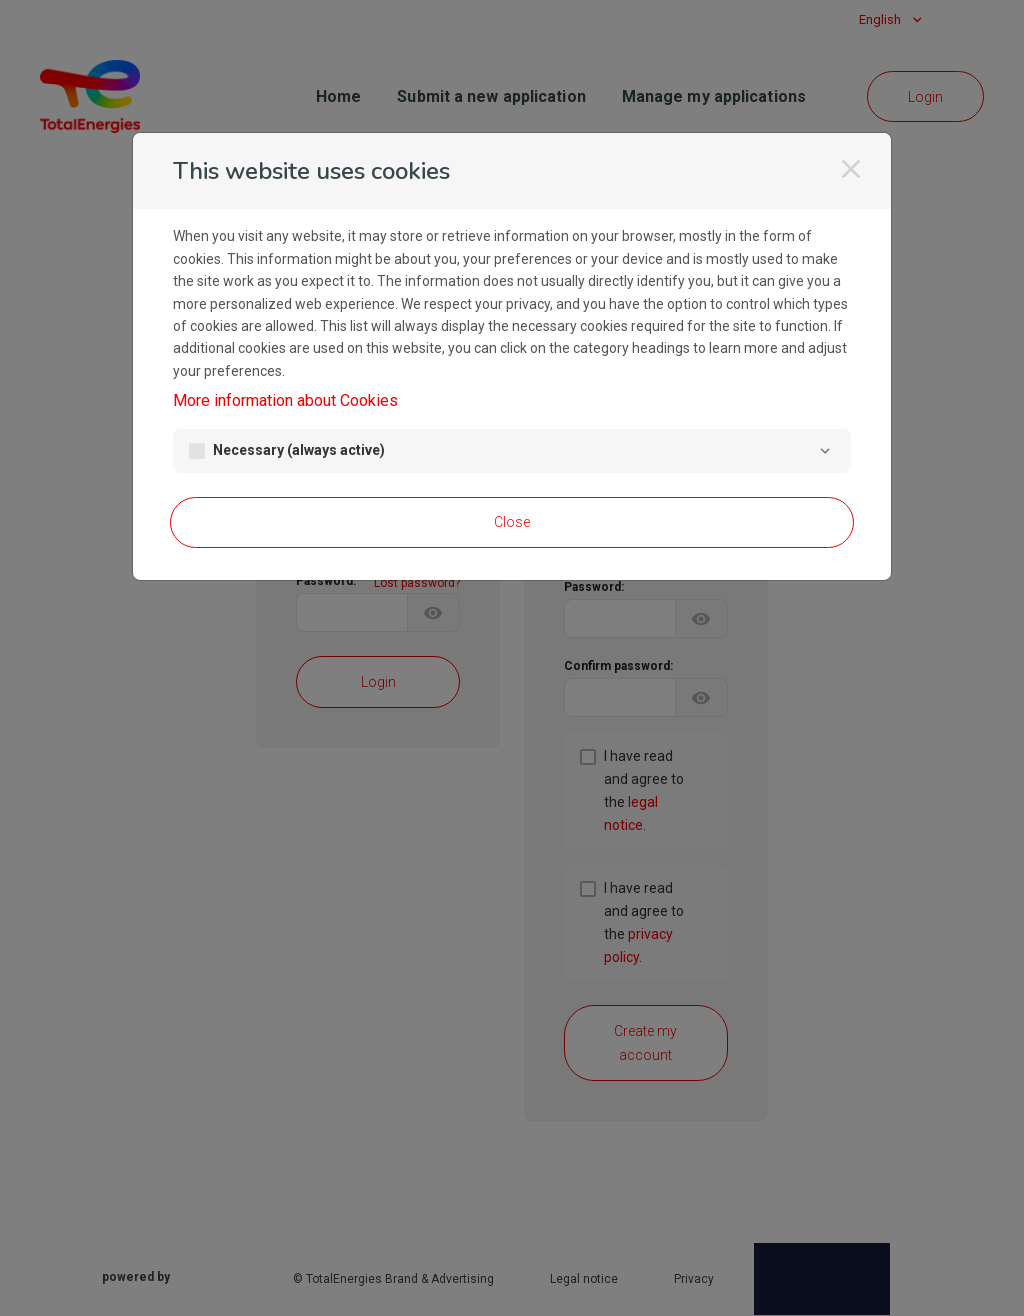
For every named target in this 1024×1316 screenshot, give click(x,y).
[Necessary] (825, 451)
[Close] (851, 169)
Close (512, 522)
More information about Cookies (285, 400)
